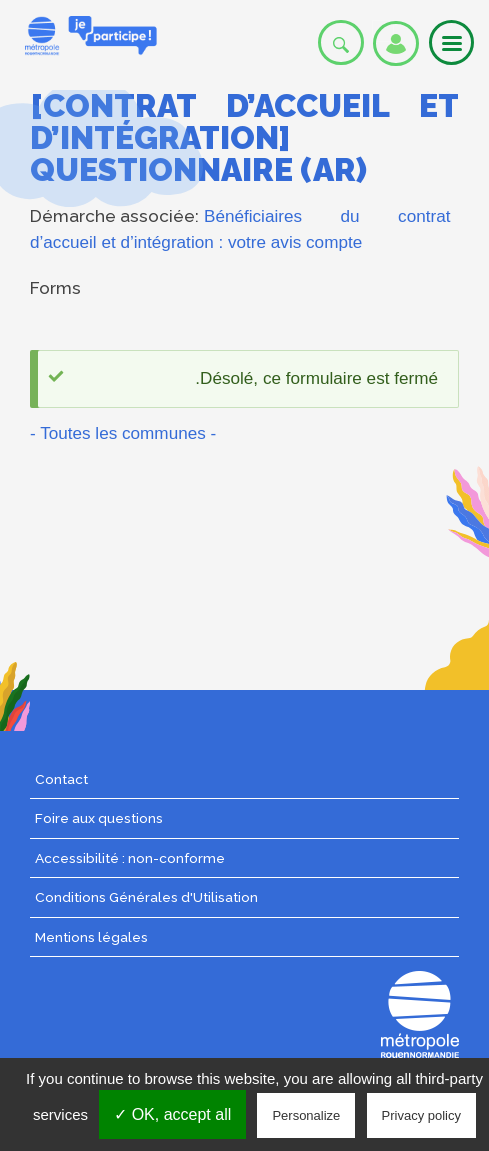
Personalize (306, 1115)
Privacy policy (421, 1115)
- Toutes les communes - (123, 433)
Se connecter (396, 43)
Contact (61, 779)
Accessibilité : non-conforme (130, 858)
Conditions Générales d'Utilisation (146, 897)
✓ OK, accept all (172, 1114)
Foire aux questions (99, 818)
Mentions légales (91, 937)
